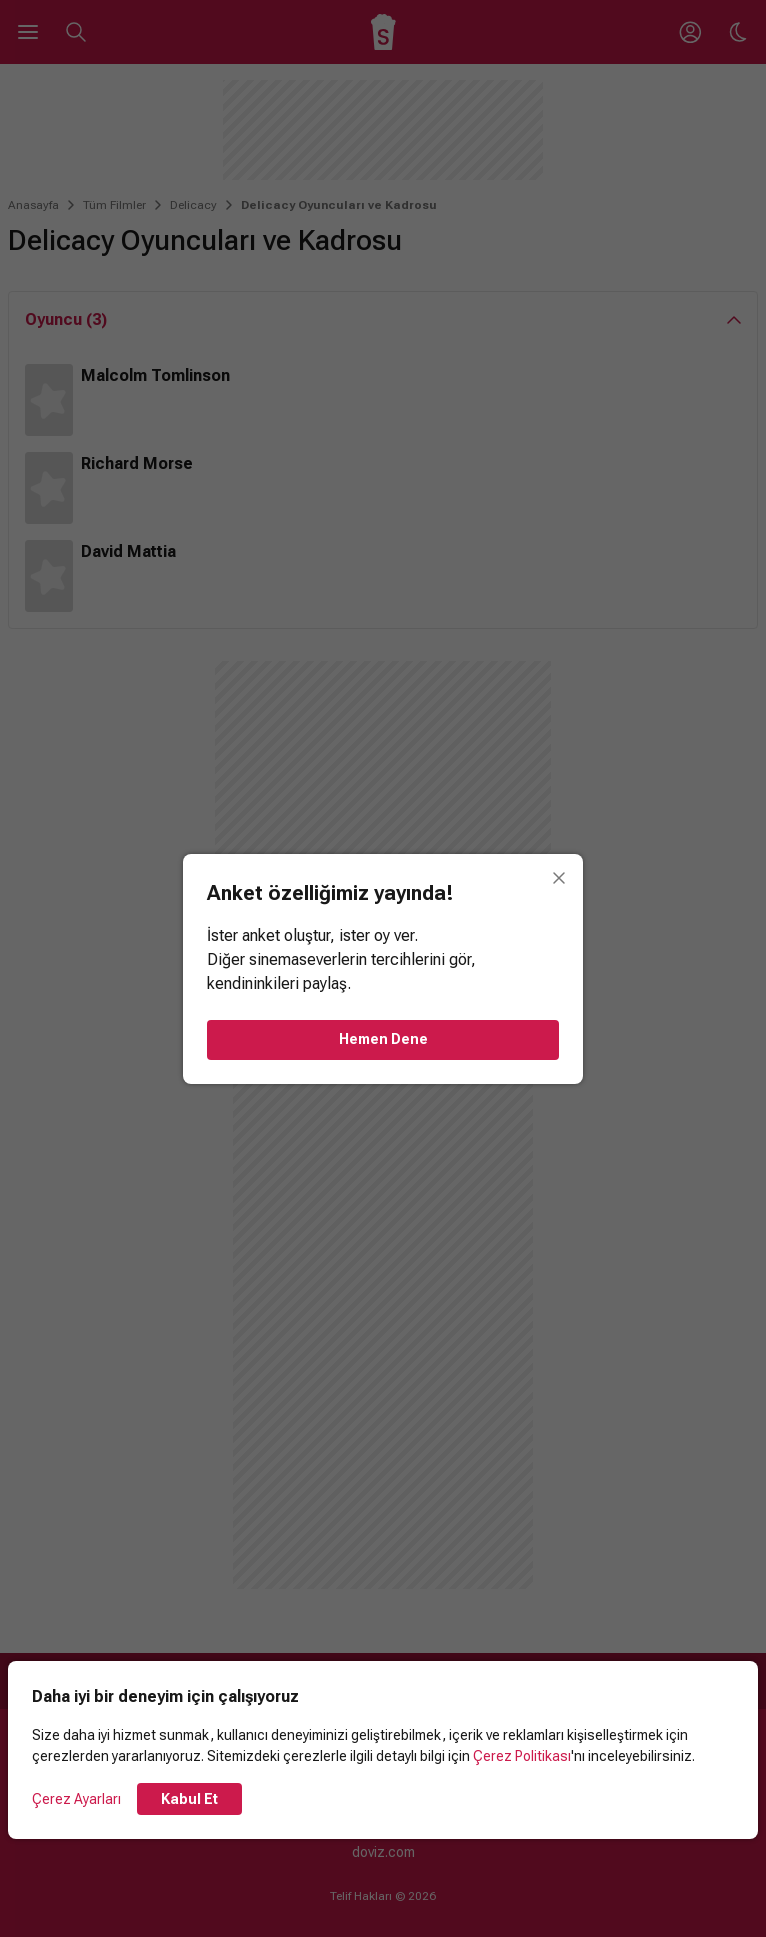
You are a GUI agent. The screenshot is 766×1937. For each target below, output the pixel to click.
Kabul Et (189, 1799)
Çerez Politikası (522, 1756)
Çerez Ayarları (76, 1799)
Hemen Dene (383, 1039)
